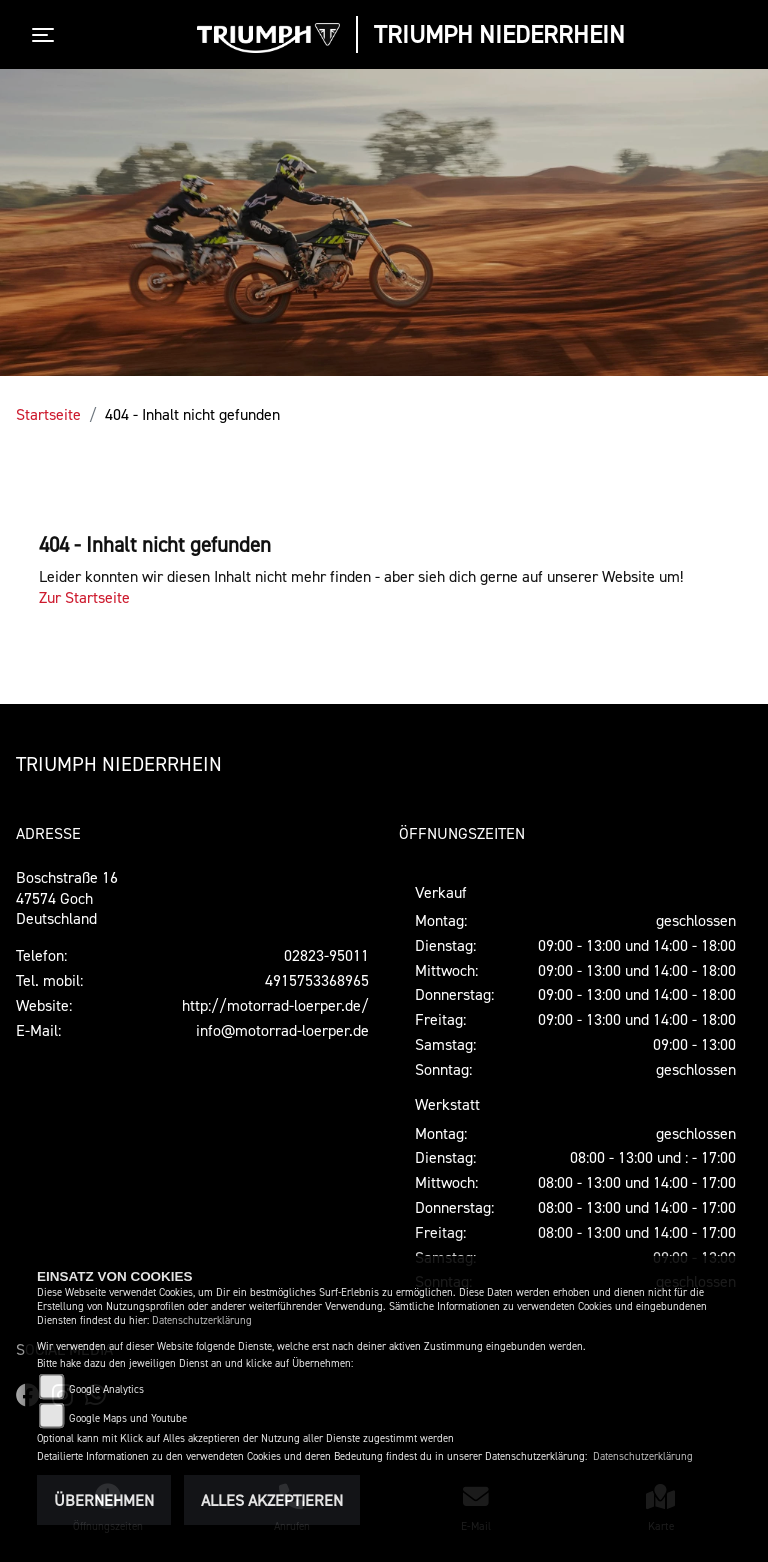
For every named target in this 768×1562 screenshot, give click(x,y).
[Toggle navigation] (47, 35)
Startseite (48, 414)
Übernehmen (104, 1500)
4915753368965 (317, 980)
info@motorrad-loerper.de (282, 1030)
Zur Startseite (84, 597)
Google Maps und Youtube (128, 1418)
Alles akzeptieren (272, 1500)
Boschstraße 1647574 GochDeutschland (67, 898)
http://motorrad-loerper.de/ (275, 1005)
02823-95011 (326, 955)
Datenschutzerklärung (202, 1320)
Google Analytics (106, 1389)
